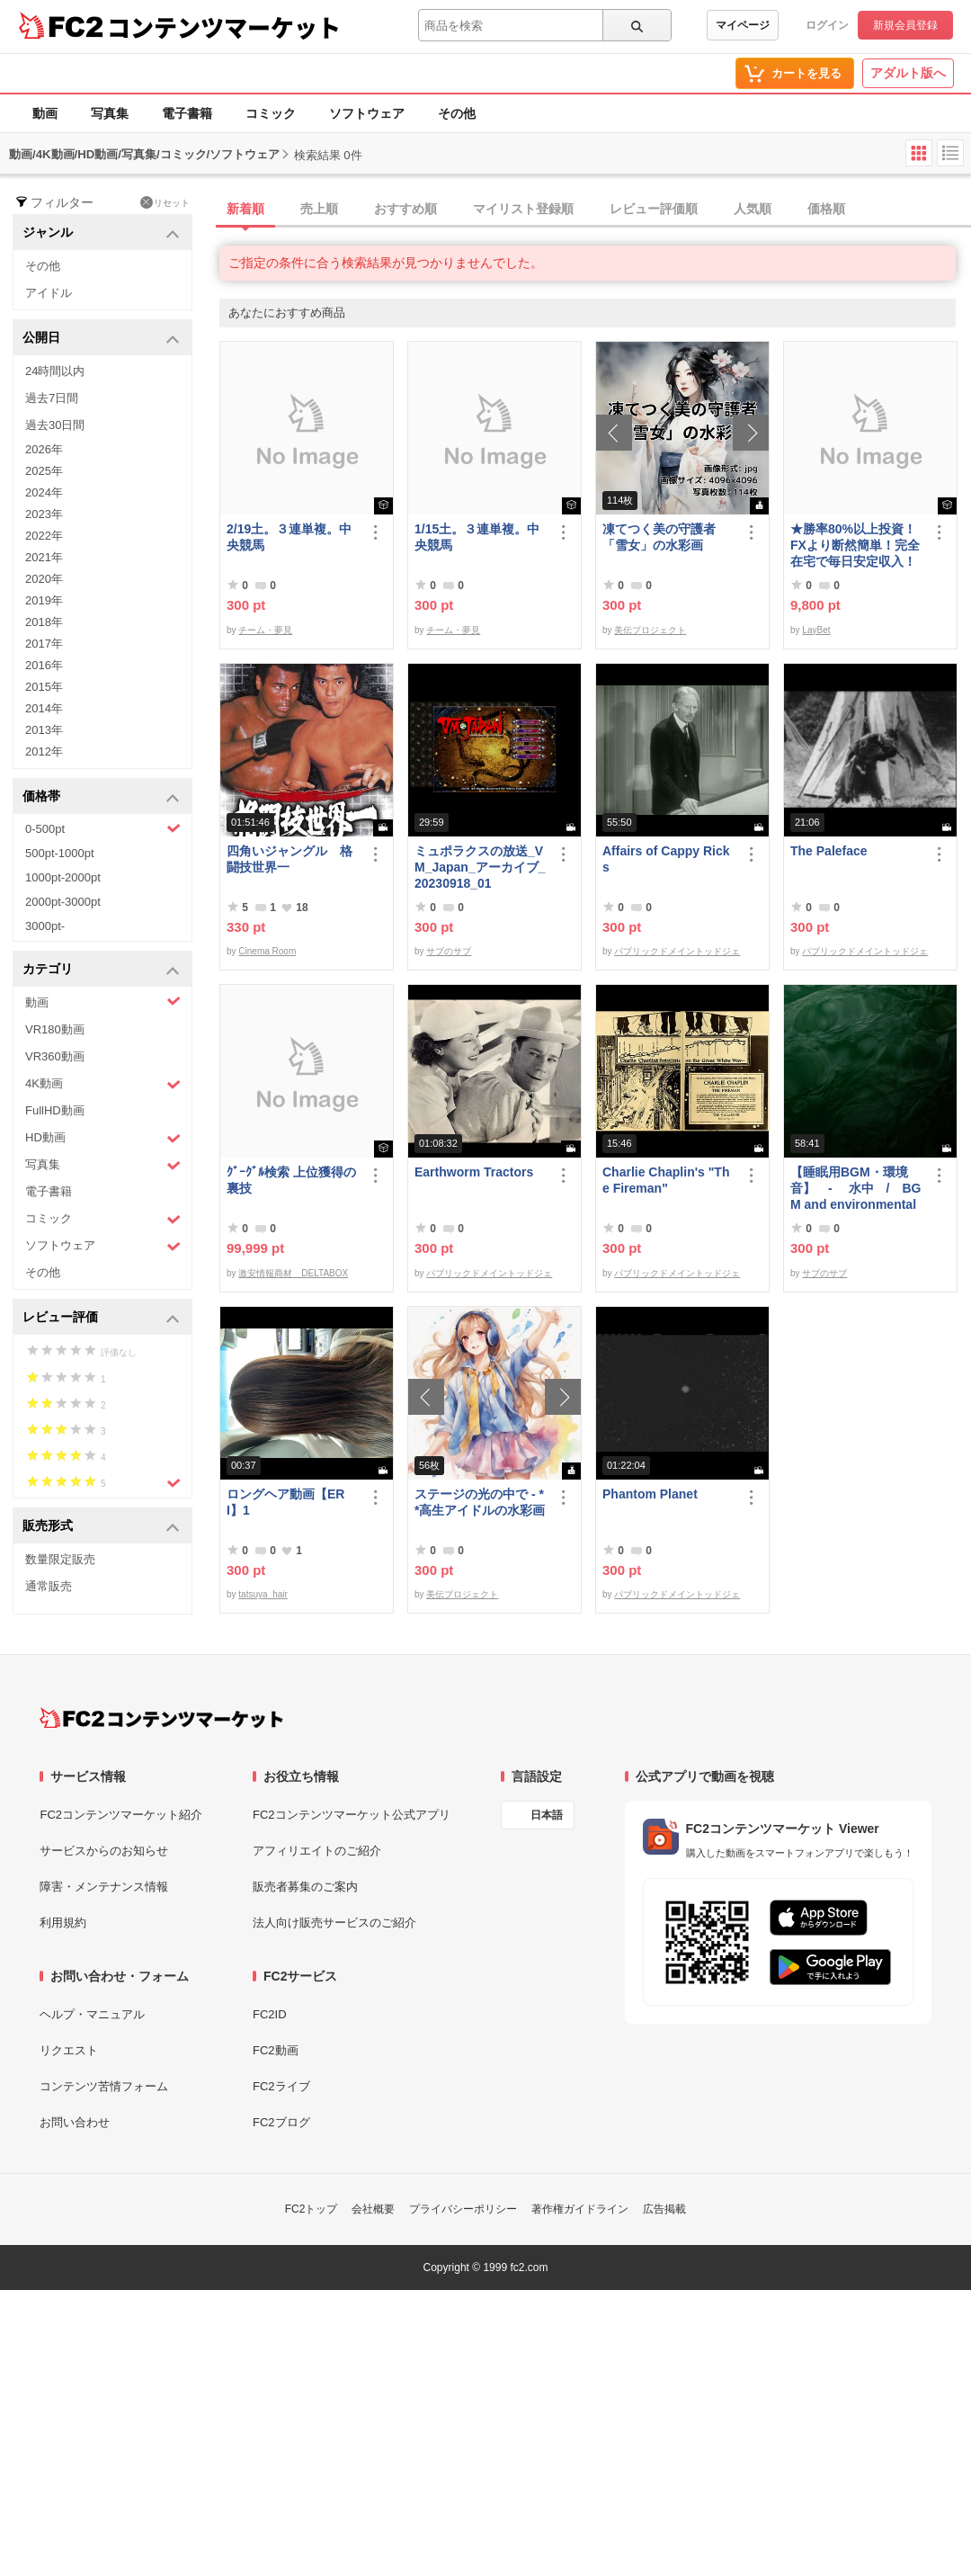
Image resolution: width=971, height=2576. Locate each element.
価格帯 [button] (101, 797)
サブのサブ (448, 951)
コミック (270, 113)
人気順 (752, 208)
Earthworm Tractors (473, 1172)
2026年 (44, 449)
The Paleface (829, 851)
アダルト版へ (908, 73)
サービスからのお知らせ (104, 1850)
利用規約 (63, 1922)
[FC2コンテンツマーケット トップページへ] (161, 1718)
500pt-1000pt (59, 853)
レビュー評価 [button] (101, 1318)
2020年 (44, 579)
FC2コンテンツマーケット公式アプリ (351, 1814)
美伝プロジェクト (650, 630)
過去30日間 (55, 425)
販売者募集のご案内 (305, 1886)
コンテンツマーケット (224, 27)
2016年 (44, 665)
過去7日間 (51, 398)
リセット (165, 202)
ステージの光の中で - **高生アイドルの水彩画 (479, 1502)
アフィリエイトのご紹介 (317, 1850)
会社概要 (373, 2209)
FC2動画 (275, 2050)
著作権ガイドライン (579, 2209)
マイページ (743, 25)
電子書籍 (187, 113)
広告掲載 (664, 2209)
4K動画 (103, 1084)
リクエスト (69, 2050)
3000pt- (45, 926)
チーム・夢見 (265, 630)
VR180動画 (55, 1029)
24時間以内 (55, 371)
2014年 (44, 708)
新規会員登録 (905, 25)
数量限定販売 (60, 1559)
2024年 (44, 492)
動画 (45, 113)
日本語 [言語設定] (546, 1815)
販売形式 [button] (101, 1526)
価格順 (826, 208)
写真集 (110, 113)
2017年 (44, 643)
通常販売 (48, 1586)
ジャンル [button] (101, 233)
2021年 (44, 557)
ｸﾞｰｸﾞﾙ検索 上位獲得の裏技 (291, 1180)
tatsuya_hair (262, 1594)
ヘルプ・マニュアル (92, 2014)
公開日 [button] (101, 338)
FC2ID (270, 2014)
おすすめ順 (405, 208)
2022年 (44, 535)
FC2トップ (311, 2209)
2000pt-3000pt (63, 901)
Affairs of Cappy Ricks (666, 859)
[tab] (595, 210)
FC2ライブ (281, 2086)
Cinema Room (267, 951)
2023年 (44, 514)
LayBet (816, 630)
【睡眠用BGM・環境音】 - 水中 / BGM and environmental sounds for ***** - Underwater (855, 1188)
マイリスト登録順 (523, 208)
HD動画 (103, 1138)
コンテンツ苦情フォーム (104, 2086)
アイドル (48, 293)
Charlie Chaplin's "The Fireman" (665, 1180)
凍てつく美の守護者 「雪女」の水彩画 (659, 537)
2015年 (44, 686)
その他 (457, 113)
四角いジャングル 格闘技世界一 (289, 859)
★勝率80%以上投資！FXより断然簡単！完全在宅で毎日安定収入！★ (855, 545)
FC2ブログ (281, 2122)
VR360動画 (55, 1056)
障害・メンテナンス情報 (104, 1886)
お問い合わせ (75, 2122)
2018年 (44, 622)
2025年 (44, 471)
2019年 (44, 600)
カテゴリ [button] (101, 970)
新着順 (245, 208)
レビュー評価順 (654, 208)
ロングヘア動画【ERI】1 (285, 1502)
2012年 (44, 751)
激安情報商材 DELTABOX (293, 1273)
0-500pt (103, 828)
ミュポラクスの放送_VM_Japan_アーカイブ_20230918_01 (479, 867)
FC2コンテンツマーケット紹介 (121, 1814)
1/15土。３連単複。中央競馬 (476, 537)
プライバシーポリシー (463, 2209)
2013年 (44, 730)
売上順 (319, 208)
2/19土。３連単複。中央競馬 (289, 537)
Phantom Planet (650, 1494)
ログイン (827, 25)
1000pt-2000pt (63, 877)
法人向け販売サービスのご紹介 (334, 1922)
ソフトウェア (367, 113)
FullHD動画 (55, 1110)
